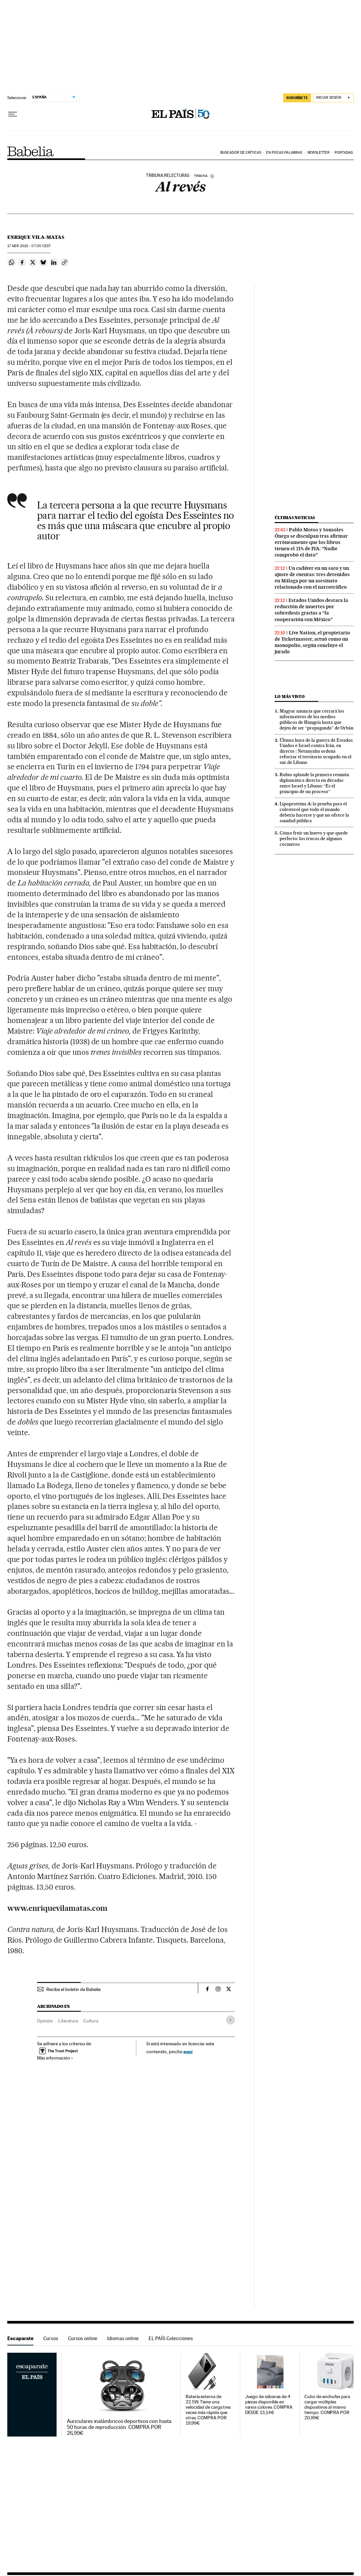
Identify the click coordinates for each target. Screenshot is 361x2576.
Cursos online (82, 2338)
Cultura (90, 2020)
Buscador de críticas (240, 152)
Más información (55, 2058)
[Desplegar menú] (12, 114)
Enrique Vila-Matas (35, 237)
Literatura (68, 2020)
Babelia (30, 151)
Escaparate (20, 2338)
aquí (188, 2051)
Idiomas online (123, 2338)
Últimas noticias (295, 517)
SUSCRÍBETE (297, 97)
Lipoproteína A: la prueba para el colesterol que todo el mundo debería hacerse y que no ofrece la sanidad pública (314, 812)
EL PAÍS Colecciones (171, 2338)
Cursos (50, 2338)
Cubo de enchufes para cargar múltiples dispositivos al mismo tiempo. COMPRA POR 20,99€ (327, 2407)
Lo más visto (289, 696)
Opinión (45, 2020)
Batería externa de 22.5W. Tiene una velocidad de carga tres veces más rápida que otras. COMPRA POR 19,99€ (208, 2410)
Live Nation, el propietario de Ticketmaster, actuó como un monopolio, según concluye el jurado (312, 642)
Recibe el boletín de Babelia (73, 1989)
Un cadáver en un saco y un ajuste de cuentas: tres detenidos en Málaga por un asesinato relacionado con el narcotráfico (312, 577)
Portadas (344, 152)
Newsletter (318, 152)
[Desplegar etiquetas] (230, 2019)
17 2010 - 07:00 (29, 246)
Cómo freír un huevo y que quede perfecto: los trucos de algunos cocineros (314, 838)
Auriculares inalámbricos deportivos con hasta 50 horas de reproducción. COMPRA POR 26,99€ (119, 2427)
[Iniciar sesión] (333, 97)
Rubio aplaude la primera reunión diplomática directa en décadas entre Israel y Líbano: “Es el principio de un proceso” (314, 783)
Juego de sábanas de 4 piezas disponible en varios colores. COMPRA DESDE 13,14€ (269, 2404)
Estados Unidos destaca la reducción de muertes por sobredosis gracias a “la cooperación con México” (311, 609)
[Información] (212, 176)
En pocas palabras (284, 152)
